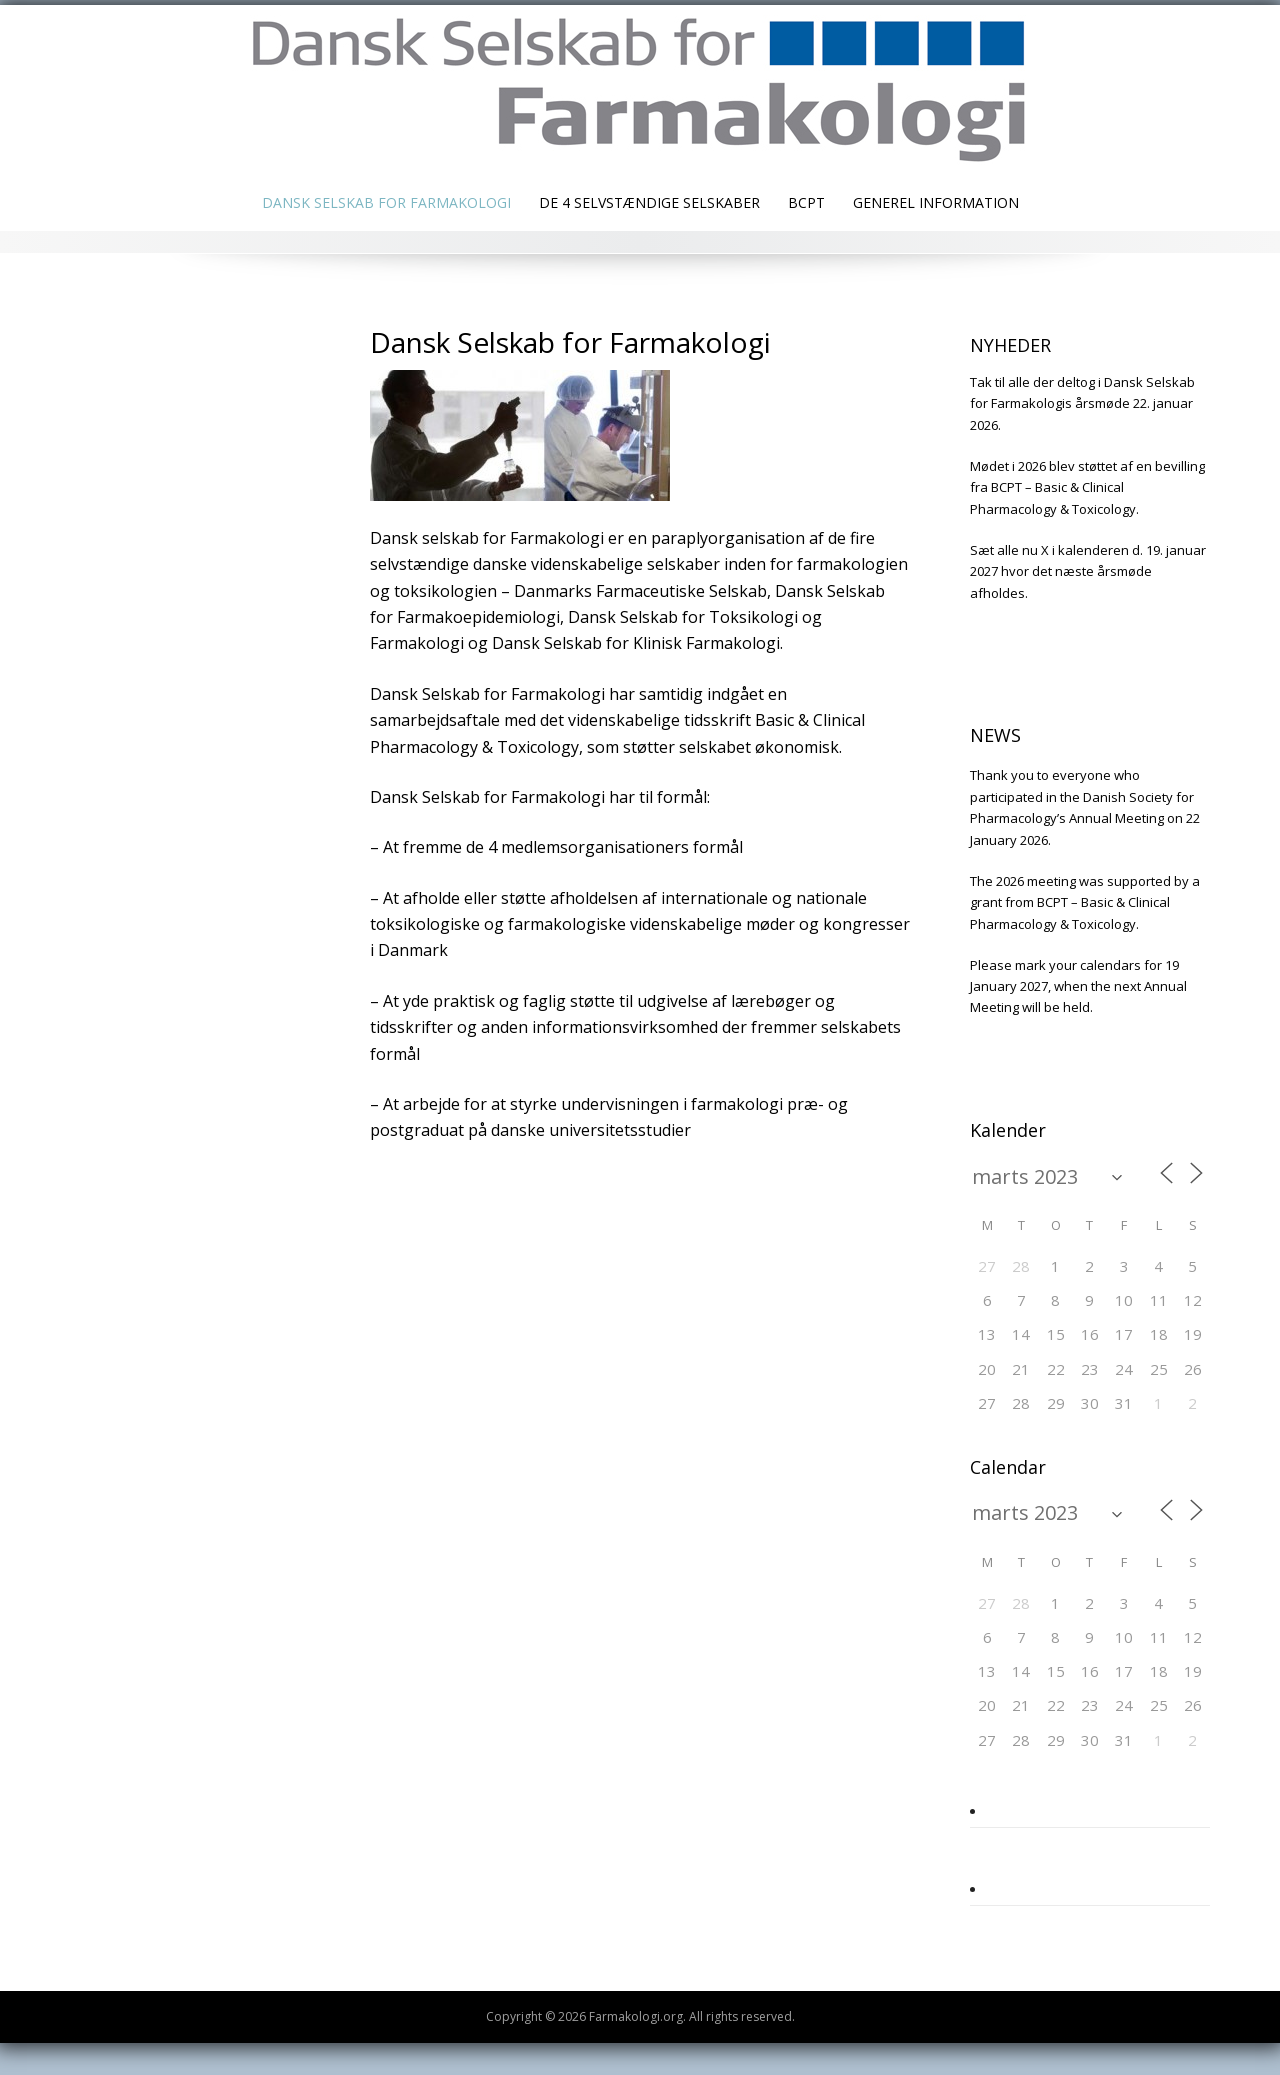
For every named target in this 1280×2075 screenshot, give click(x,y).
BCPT (806, 202)
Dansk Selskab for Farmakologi (386, 202)
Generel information (936, 202)
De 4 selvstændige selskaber (649, 202)
